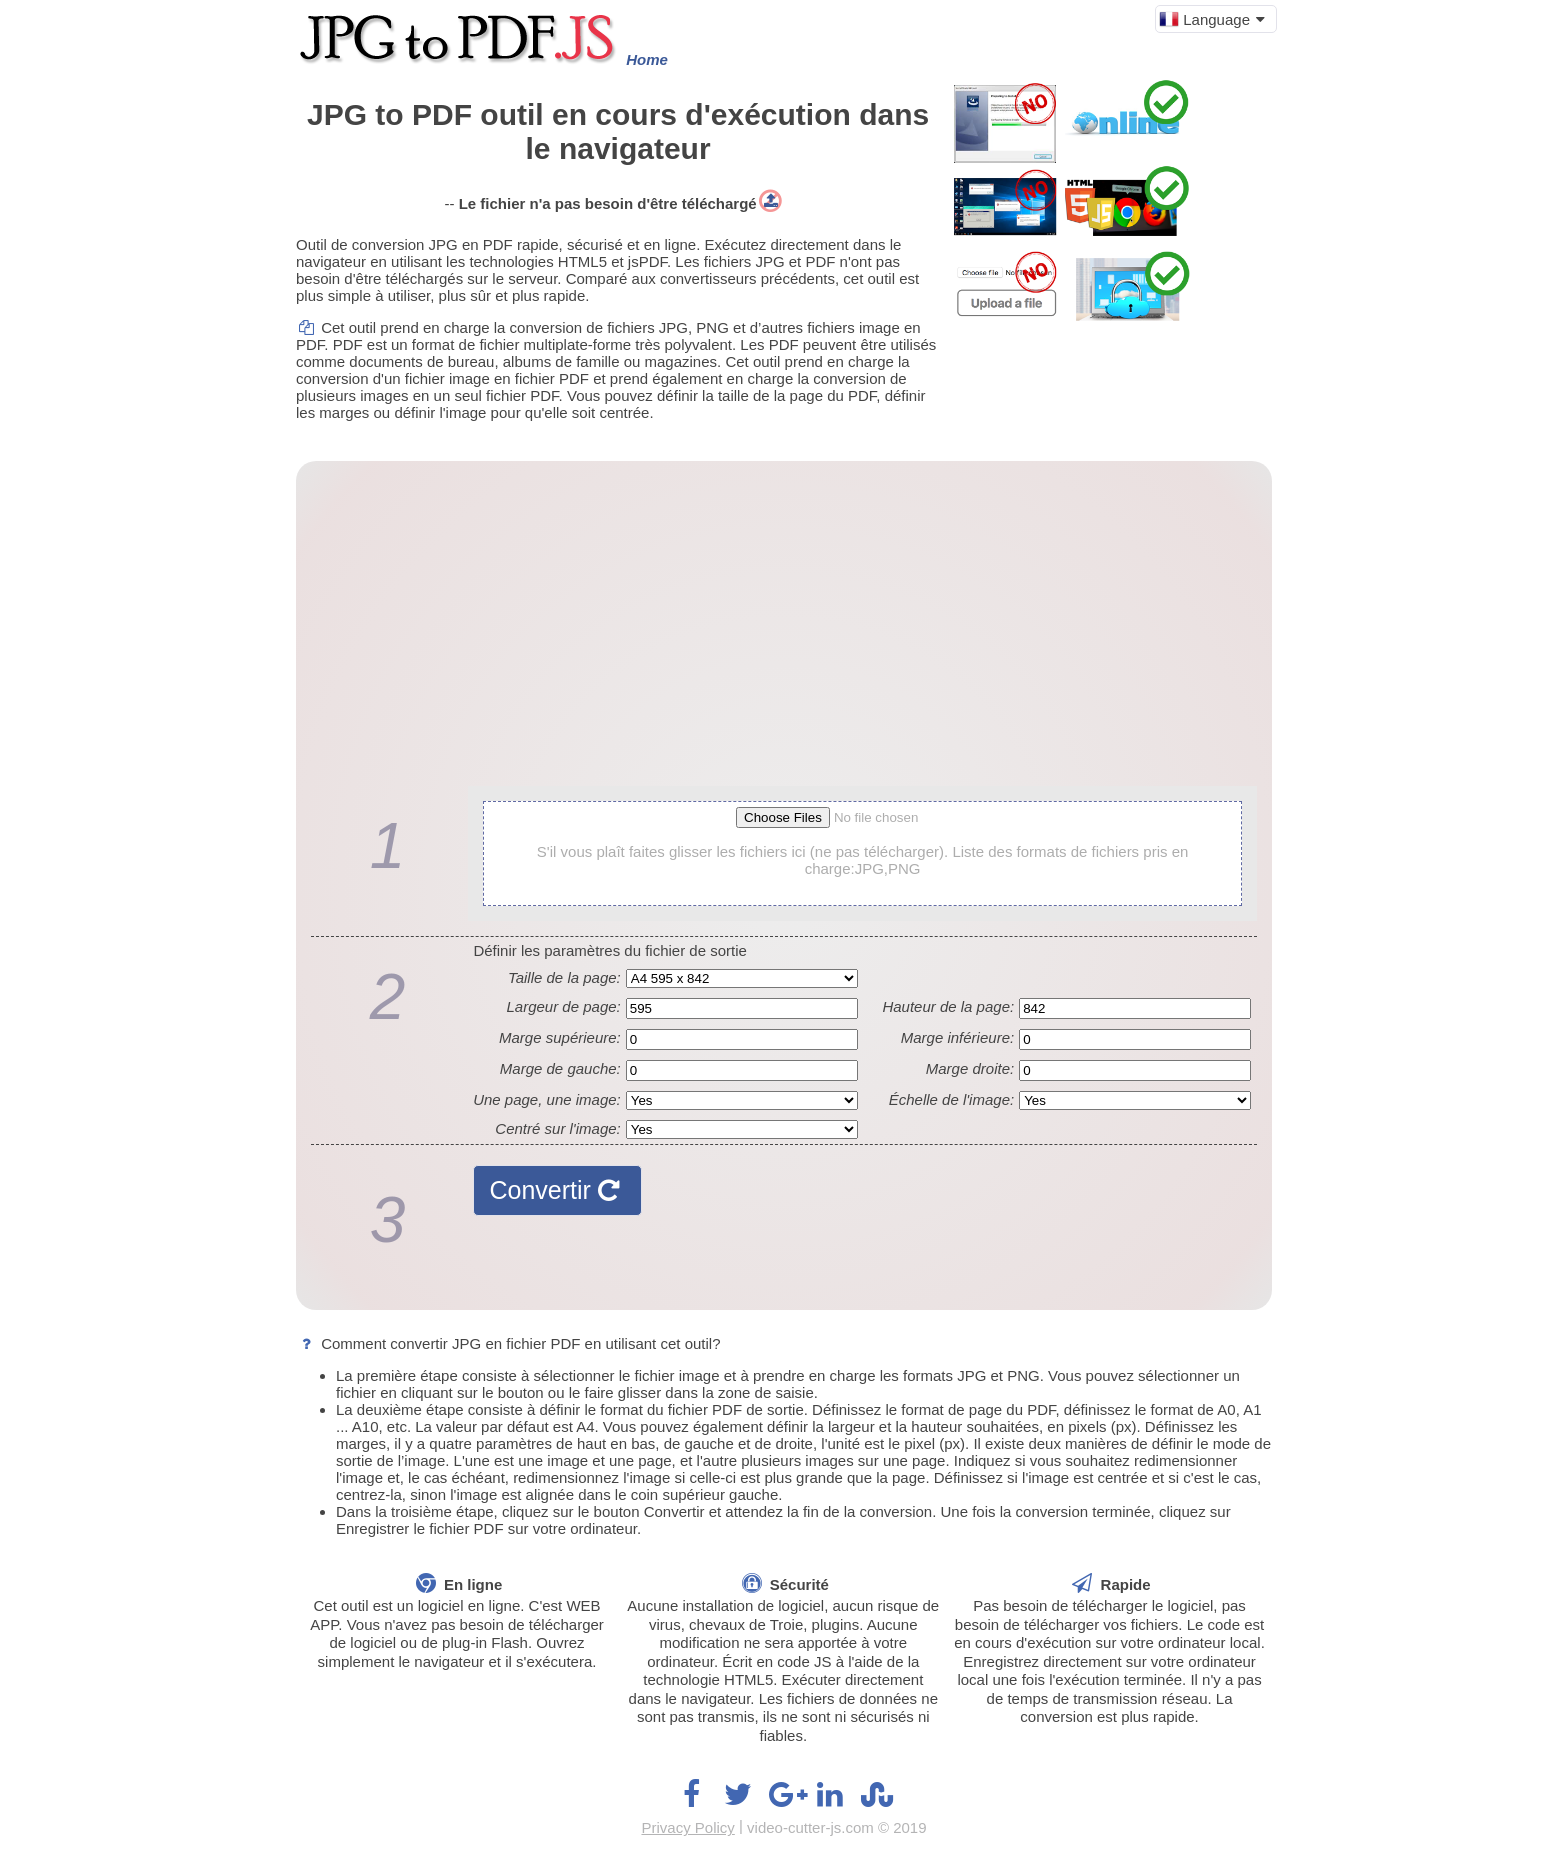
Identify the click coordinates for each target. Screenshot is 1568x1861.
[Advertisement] (784, 631)
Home (647, 59)
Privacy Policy (687, 1827)
